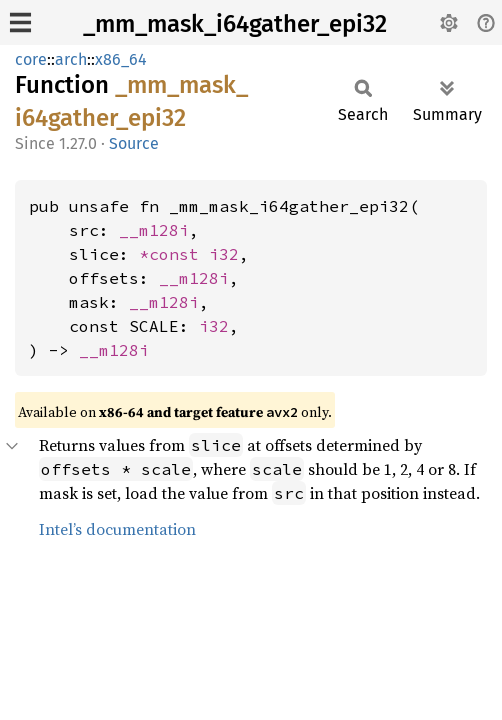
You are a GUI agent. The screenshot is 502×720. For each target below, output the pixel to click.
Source (134, 143)
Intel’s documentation (117, 529)
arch (71, 59)
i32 (224, 254)
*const (174, 254)
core (31, 59)
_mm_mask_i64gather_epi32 (235, 24)
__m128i (154, 230)
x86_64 (121, 59)
